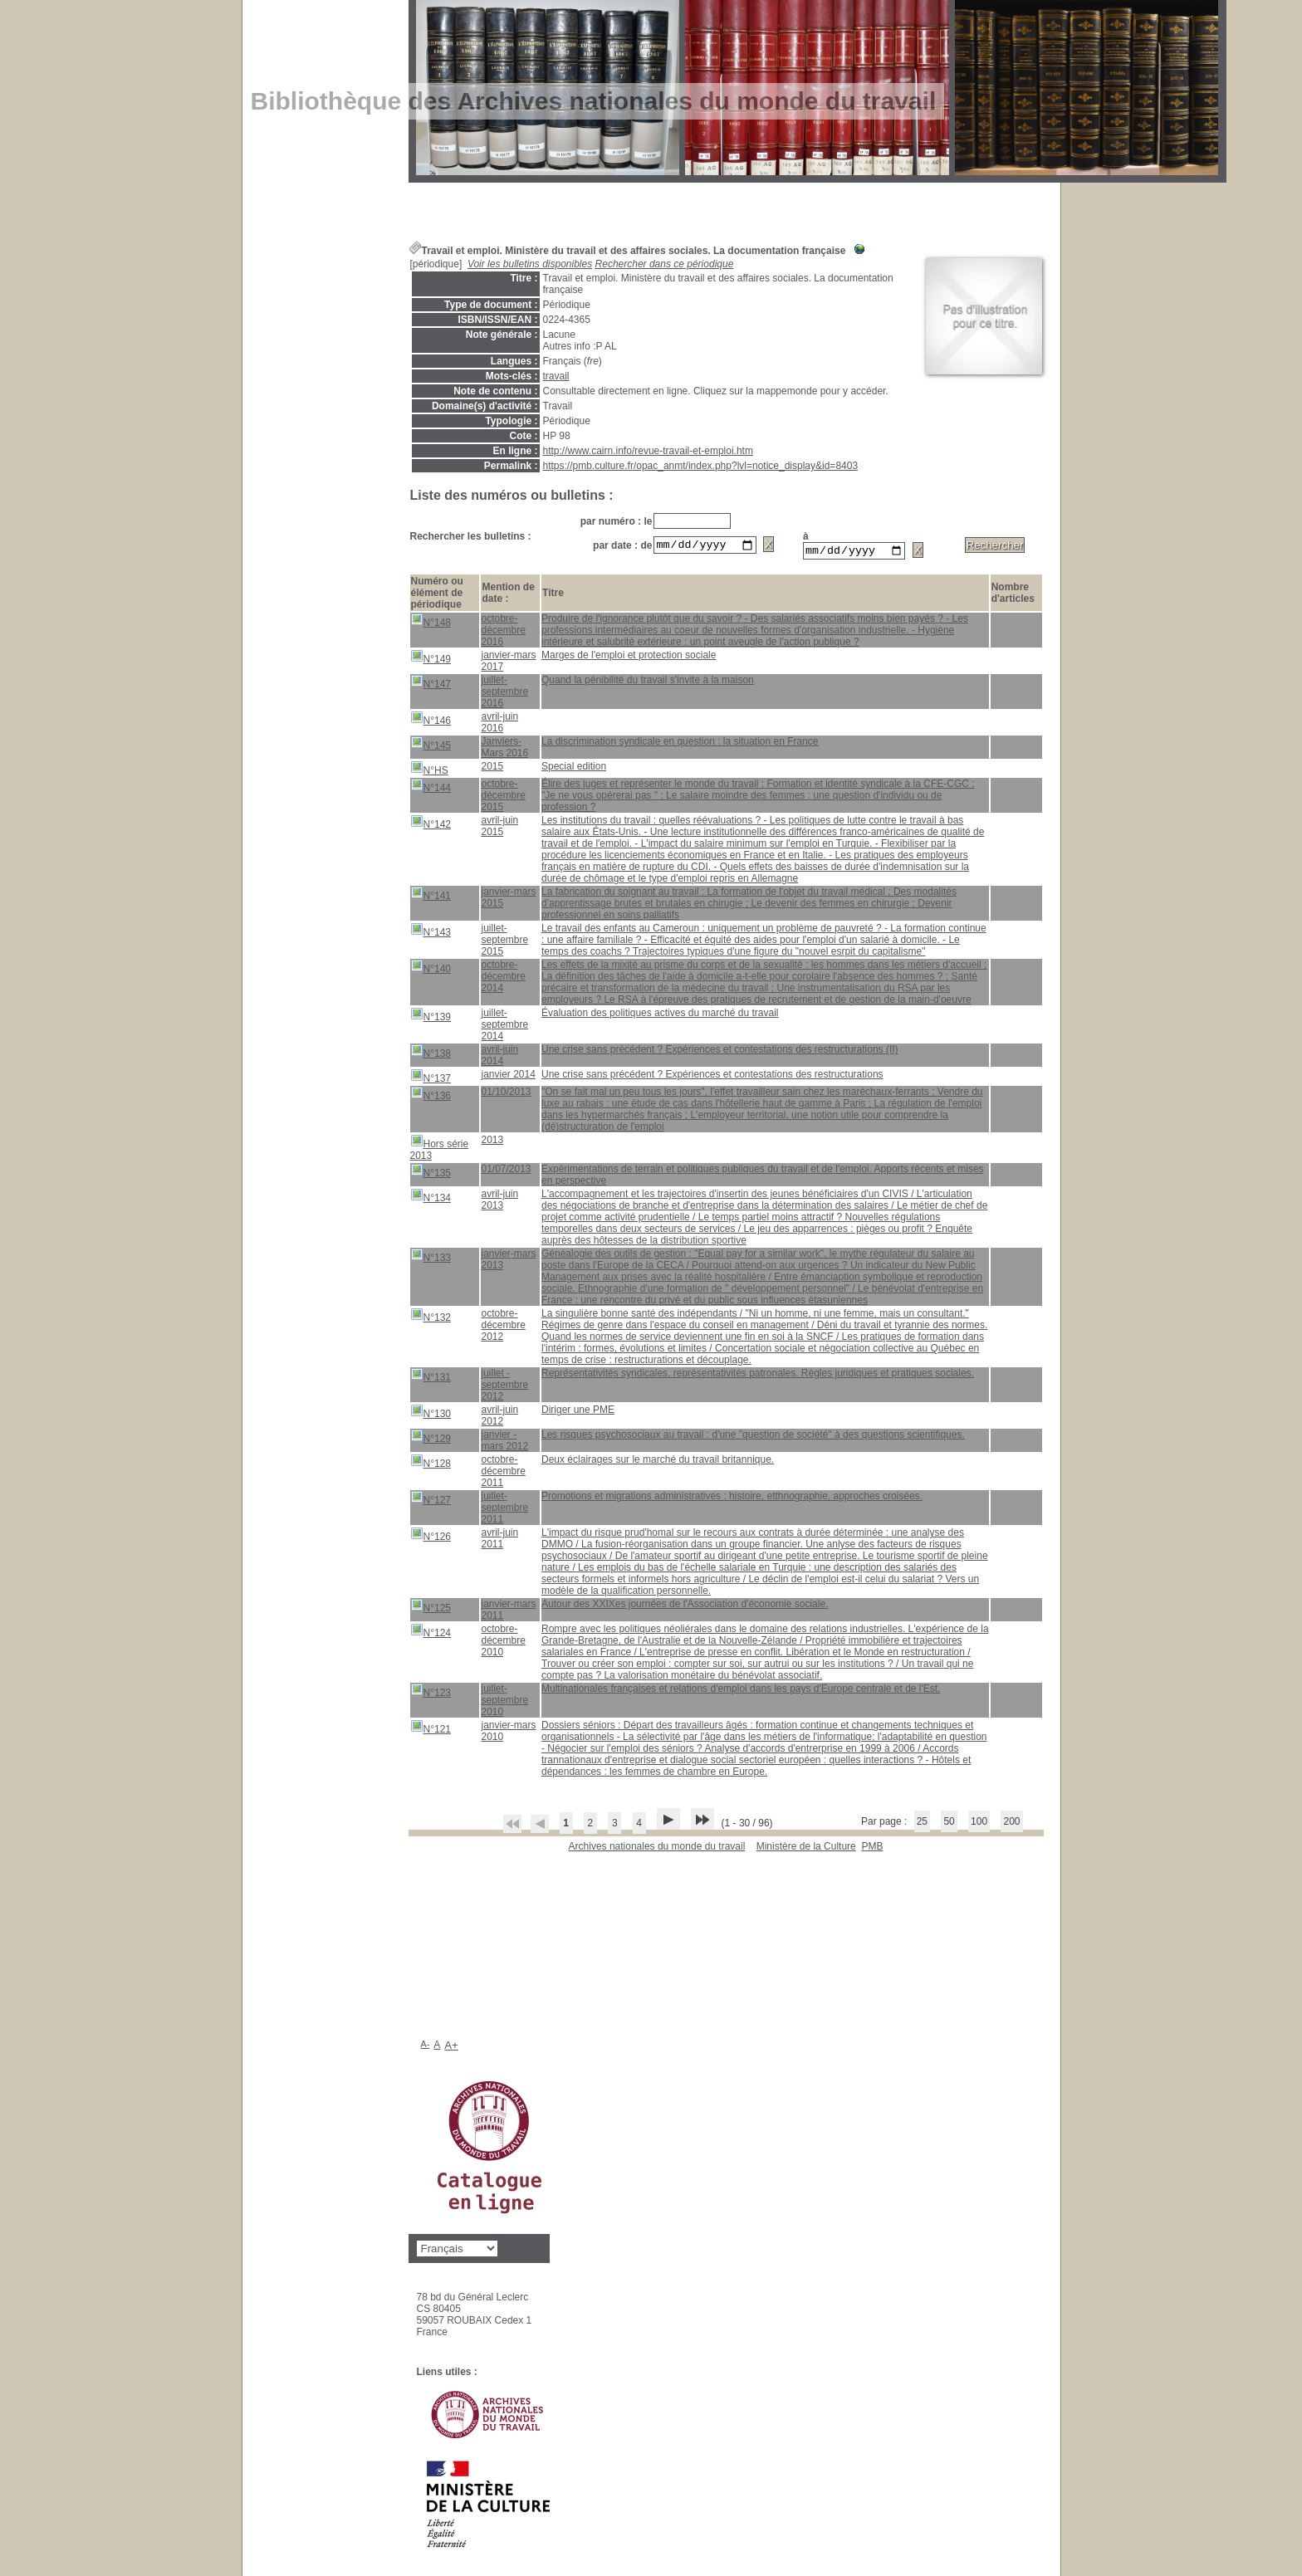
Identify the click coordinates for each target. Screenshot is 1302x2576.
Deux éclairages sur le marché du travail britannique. (657, 1462)
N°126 (431, 1537)
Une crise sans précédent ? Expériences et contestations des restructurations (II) (719, 1052)
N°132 (431, 1318)
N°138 (431, 1054)
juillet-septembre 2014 (504, 1026)
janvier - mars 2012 (504, 1442)
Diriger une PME (577, 1412)
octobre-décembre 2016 (503, 632)
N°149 (431, 659)
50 (948, 1824)
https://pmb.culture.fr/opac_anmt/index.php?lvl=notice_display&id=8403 (701, 466)
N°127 (431, 1500)
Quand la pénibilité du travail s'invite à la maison (647, 682)
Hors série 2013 (439, 1150)
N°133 (431, 1258)
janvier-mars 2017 (508, 663)
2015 (492, 769)
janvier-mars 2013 (508, 1261)
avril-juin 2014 (499, 1057)
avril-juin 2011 (499, 1540)
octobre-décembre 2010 (503, 1642)
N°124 (431, 1633)
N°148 (431, 623)
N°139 (431, 1017)
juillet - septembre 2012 (504, 1387)
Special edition (573, 769)
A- (425, 2046)
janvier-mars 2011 (508, 1612)
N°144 (431, 788)
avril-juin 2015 (499, 828)
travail (556, 376)
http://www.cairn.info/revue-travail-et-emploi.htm (648, 451)
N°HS (429, 771)
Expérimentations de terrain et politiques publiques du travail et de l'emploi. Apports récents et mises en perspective (762, 1177)
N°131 (431, 1378)
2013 (492, 1142)
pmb (872, 1849)
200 (1011, 1824)
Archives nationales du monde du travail (657, 1849)
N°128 (431, 1464)
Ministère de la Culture (806, 1849)
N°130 (431, 1414)
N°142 (431, 825)
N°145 (431, 746)
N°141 (431, 896)
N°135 (431, 1173)
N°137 (431, 1079)
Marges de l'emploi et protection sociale (628, 657)
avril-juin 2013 (499, 1202)
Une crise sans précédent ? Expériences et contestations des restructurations (712, 1077)
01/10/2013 (506, 1094)
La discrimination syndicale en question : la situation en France (680, 744)
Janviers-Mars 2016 (504, 749)
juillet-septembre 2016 (504, 694)
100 (979, 1824)
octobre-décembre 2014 (503, 978)
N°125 (431, 1608)
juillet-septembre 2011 (504, 1510)
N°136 (431, 1096)
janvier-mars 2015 (508, 900)
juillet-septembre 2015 (504, 942)
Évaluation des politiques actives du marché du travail (660, 1015)
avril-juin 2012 (499, 1418)
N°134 (431, 1198)
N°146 (431, 721)
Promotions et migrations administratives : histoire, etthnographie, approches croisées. (732, 1498)
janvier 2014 (508, 1077)
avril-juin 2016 (499, 724)
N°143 (431, 933)
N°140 (431, 969)
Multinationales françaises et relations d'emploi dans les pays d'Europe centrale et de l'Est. (740, 1691)
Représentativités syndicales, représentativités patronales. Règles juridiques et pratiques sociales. (757, 1375)
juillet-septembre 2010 (504, 1702)
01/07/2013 (506, 1171)
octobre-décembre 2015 (503, 797)
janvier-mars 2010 (508, 1733)
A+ (451, 2047)
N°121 (431, 1730)
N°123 (431, 1693)
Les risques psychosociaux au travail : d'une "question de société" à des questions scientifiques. (753, 1437)
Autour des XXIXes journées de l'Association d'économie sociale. (684, 1606)
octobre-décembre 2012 (503, 1327)
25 (922, 1824)
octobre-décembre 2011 (503, 1473)
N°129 (431, 1439)
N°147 (431, 684)
